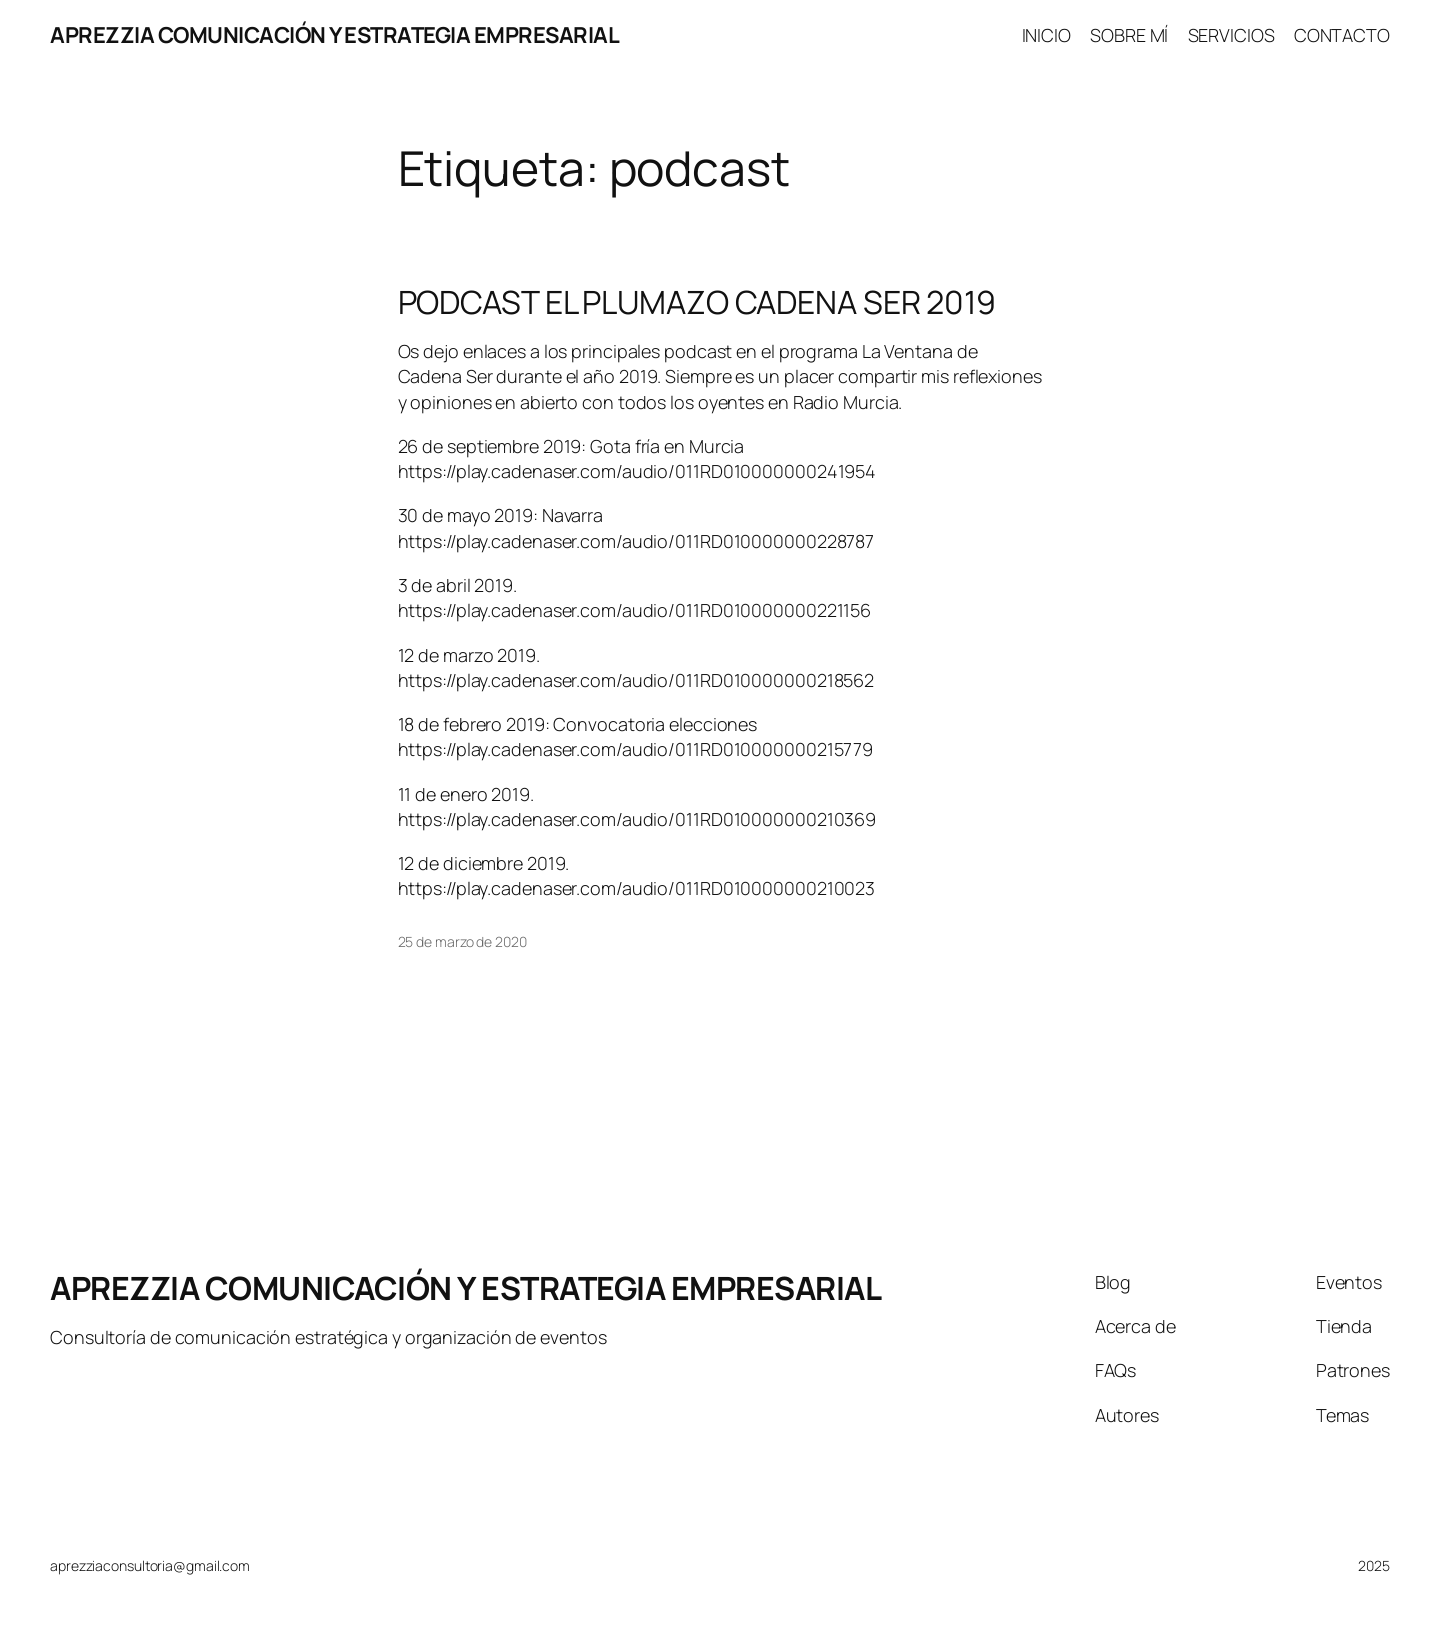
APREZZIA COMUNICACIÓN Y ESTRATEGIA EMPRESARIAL (334, 35)
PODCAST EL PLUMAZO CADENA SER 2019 (697, 302)
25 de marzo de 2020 (462, 941)
